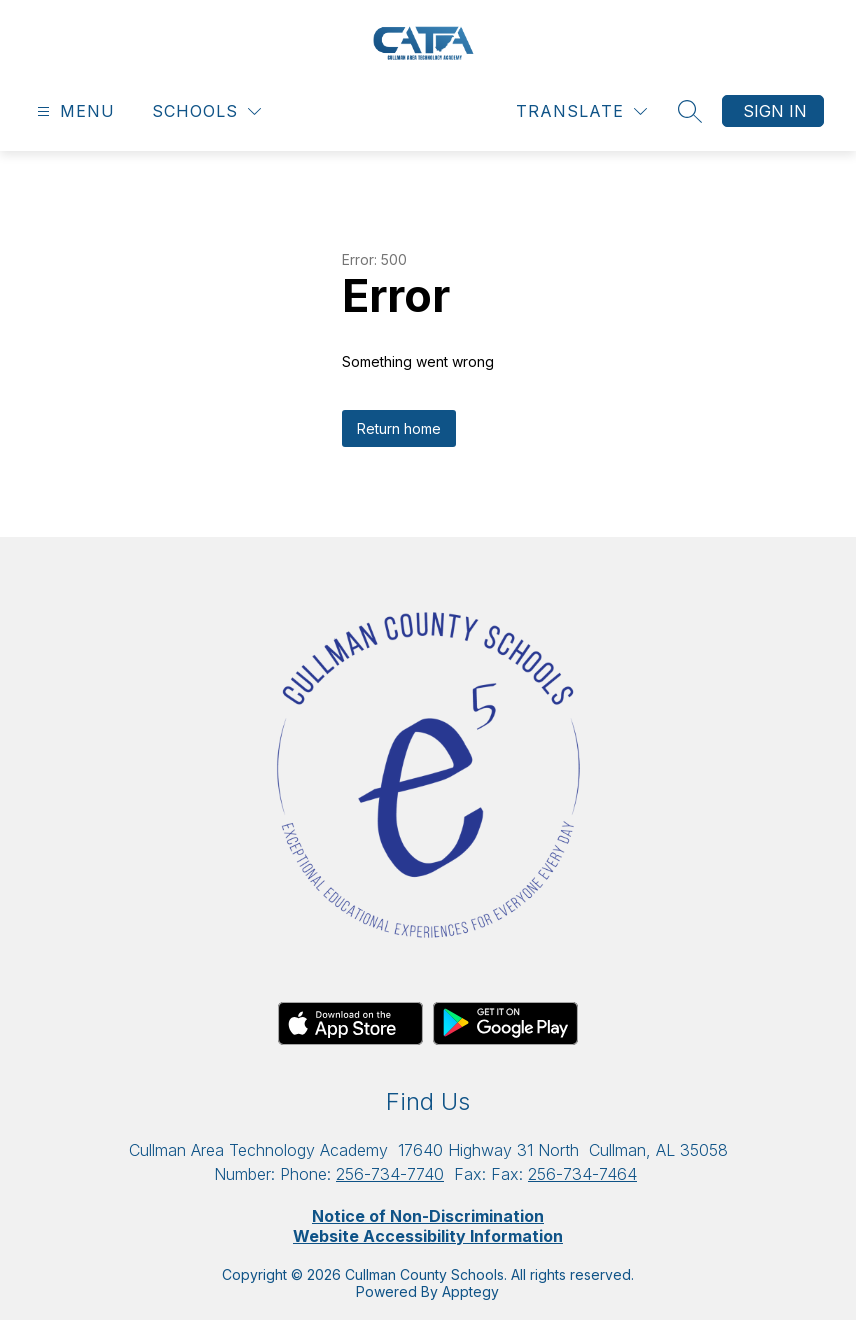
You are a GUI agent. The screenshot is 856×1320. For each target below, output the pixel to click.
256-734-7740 (390, 1174)
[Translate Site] (581, 111)
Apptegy (470, 1291)
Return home (399, 428)
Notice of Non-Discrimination (428, 1216)
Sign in (775, 111)
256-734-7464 (582, 1174)
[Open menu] (73, 111)
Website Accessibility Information (428, 1236)
